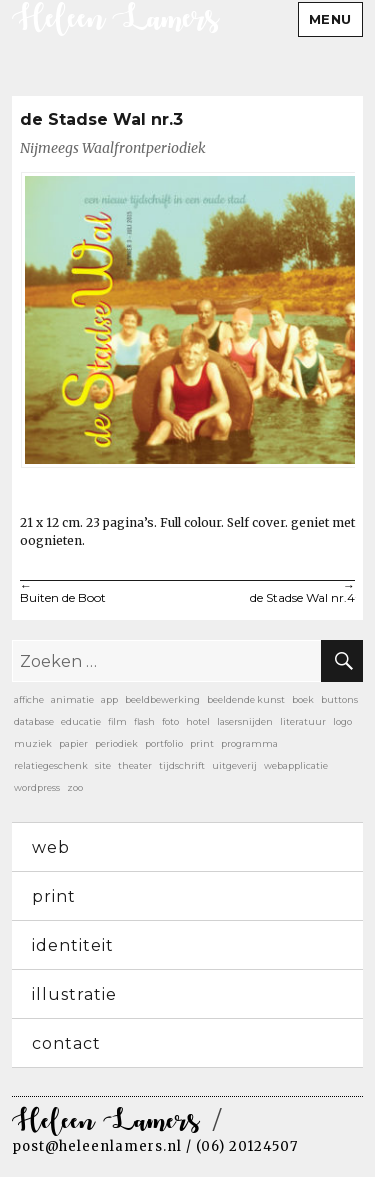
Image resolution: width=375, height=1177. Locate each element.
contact (66, 1043)
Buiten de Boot (104, 593)
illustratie (74, 994)
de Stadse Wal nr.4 (272, 593)
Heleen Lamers (106, 1122)
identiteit (73, 945)
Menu (330, 19)
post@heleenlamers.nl (97, 1146)
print (54, 896)
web (51, 847)
